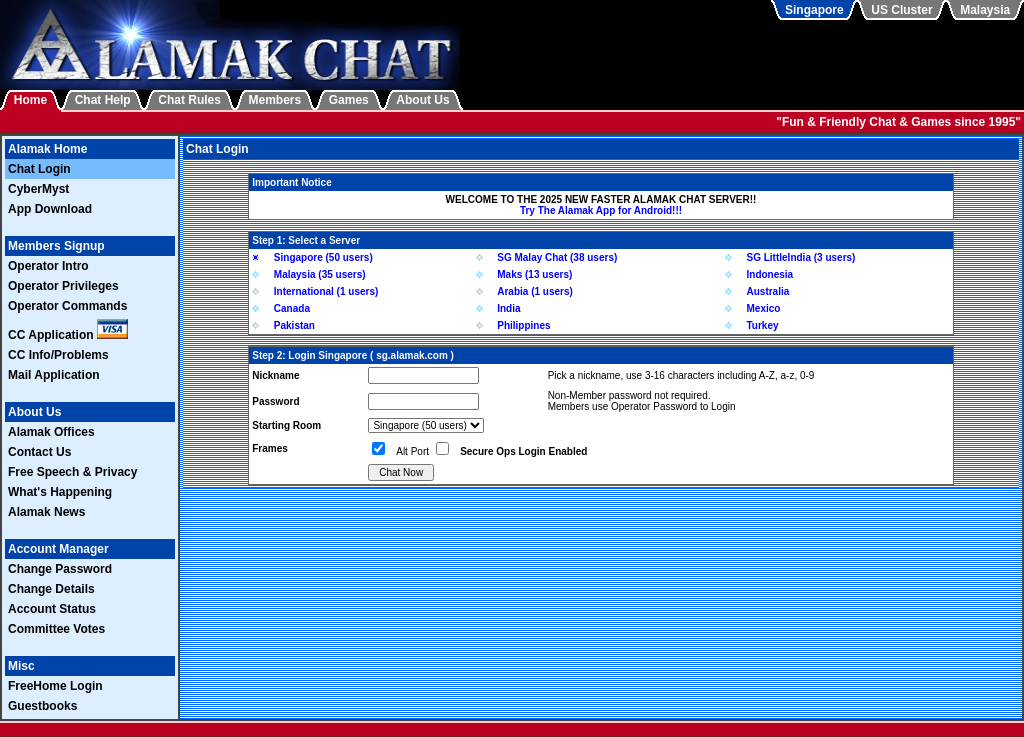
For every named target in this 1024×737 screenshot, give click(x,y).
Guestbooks (42, 706)
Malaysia (985, 10)
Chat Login (39, 169)
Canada (292, 308)
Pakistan (294, 325)
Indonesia (770, 274)
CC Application (68, 335)
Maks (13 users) (534, 274)
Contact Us (39, 452)
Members (275, 100)
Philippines (523, 325)
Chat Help (103, 100)
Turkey (763, 325)
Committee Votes (56, 629)
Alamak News (46, 512)
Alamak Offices (51, 432)
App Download (50, 209)
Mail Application (54, 375)
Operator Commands (67, 306)
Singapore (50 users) (323, 257)
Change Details (51, 589)
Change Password (60, 569)
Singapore (814, 10)
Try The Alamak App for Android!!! (601, 210)
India (508, 308)
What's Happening (60, 492)
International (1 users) (326, 291)
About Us (422, 100)
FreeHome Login (55, 686)
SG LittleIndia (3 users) (801, 257)
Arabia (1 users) (535, 291)
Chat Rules (189, 100)
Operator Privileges (63, 286)
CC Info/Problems (58, 355)
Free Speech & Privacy (72, 472)
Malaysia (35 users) (320, 274)
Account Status (52, 609)
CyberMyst (38, 189)
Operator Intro (48, 266)
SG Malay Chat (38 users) (557, 257)
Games (349, 100)
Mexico (764, 308)
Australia (768, 291)
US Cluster (901, 10)
